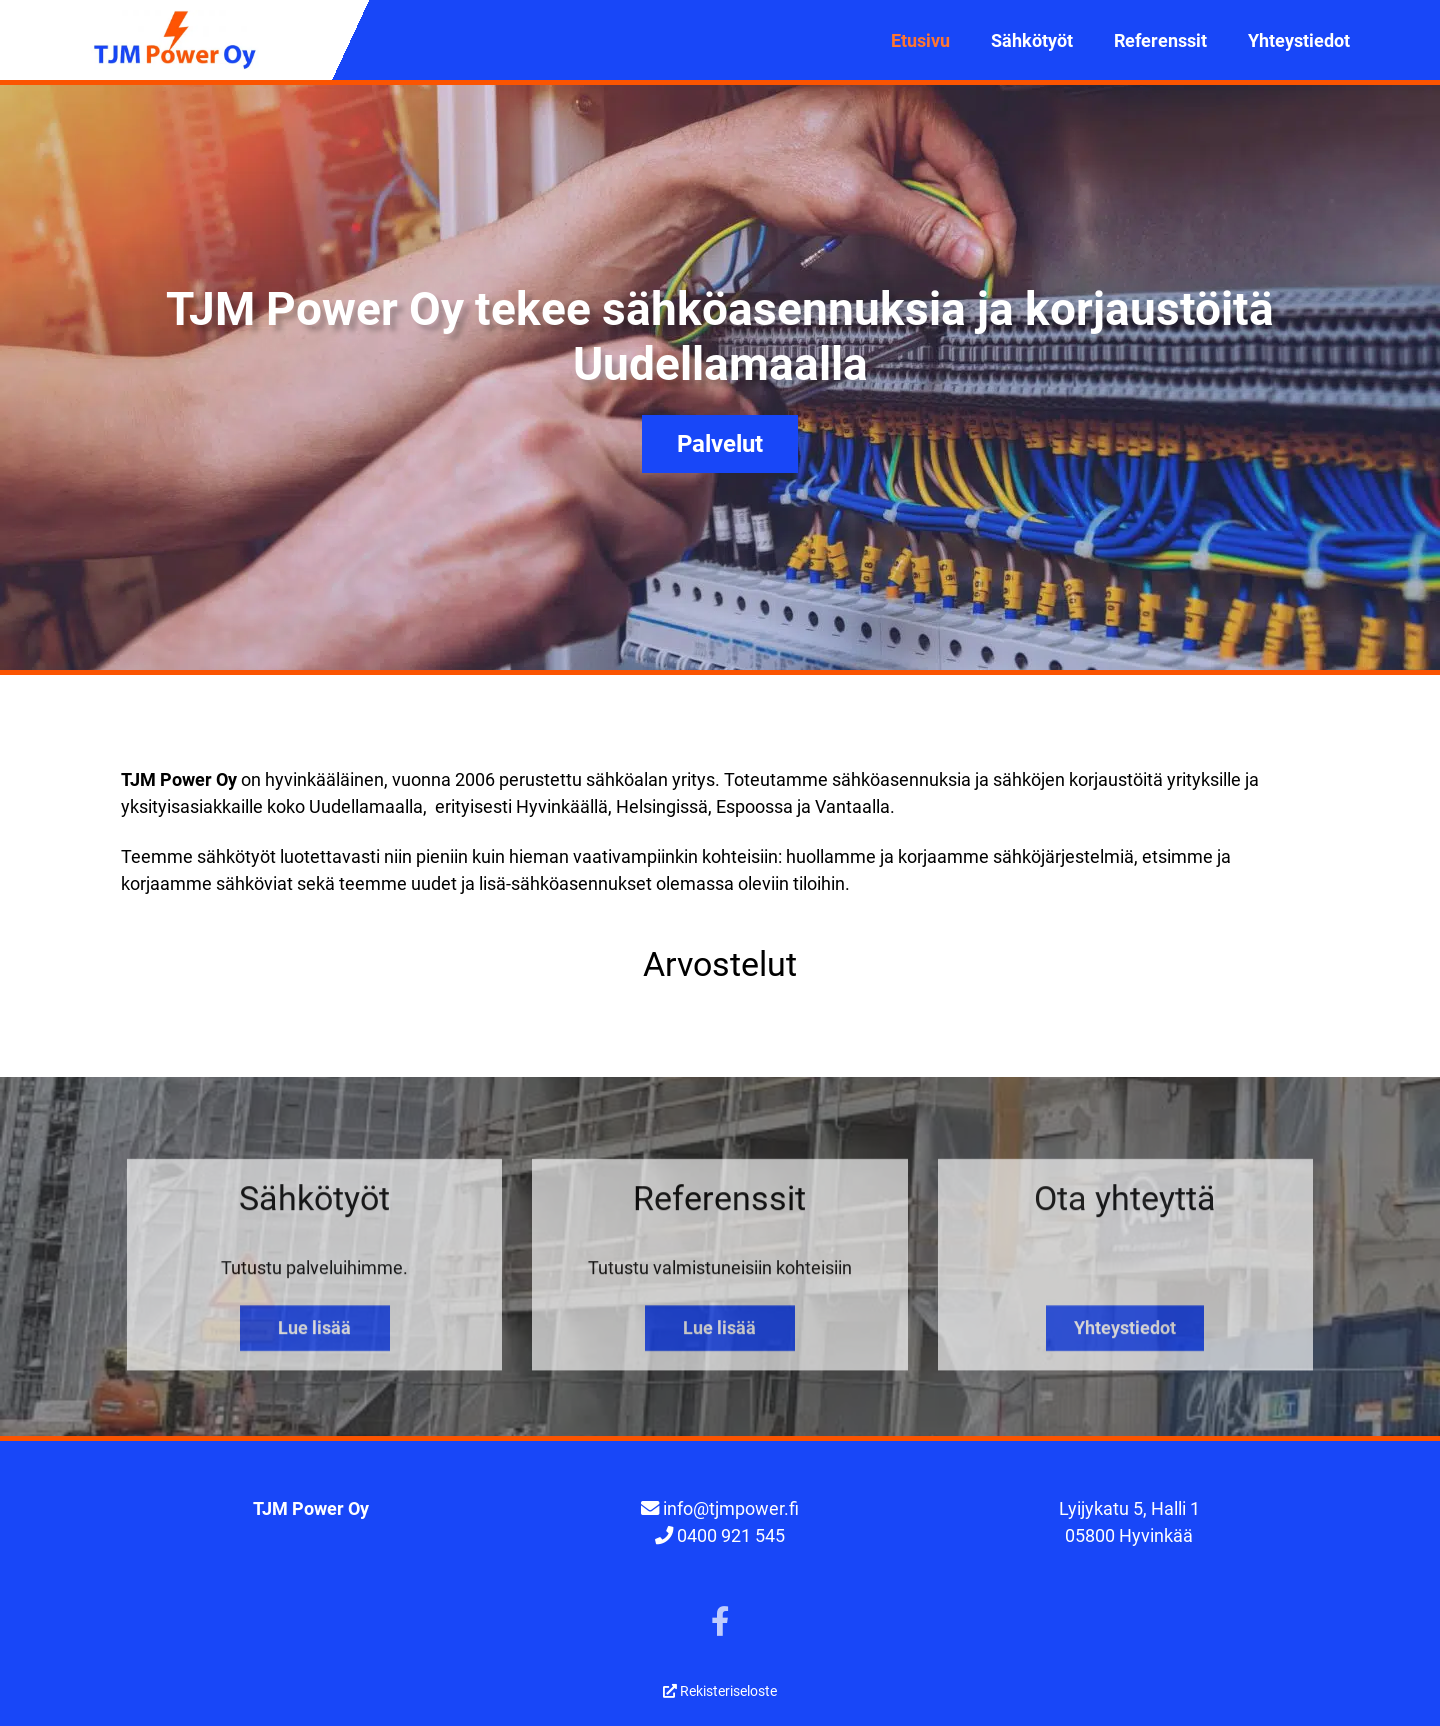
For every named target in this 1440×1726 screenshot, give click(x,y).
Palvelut (720, 444)
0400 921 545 (731, 1535)
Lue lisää (314, 1336)
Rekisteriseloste (720, 1691)
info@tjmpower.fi (731, 1508)
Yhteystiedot (1299, 40)
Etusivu (920, 40)
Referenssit (1160, 40)
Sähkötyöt (1032, 40)
